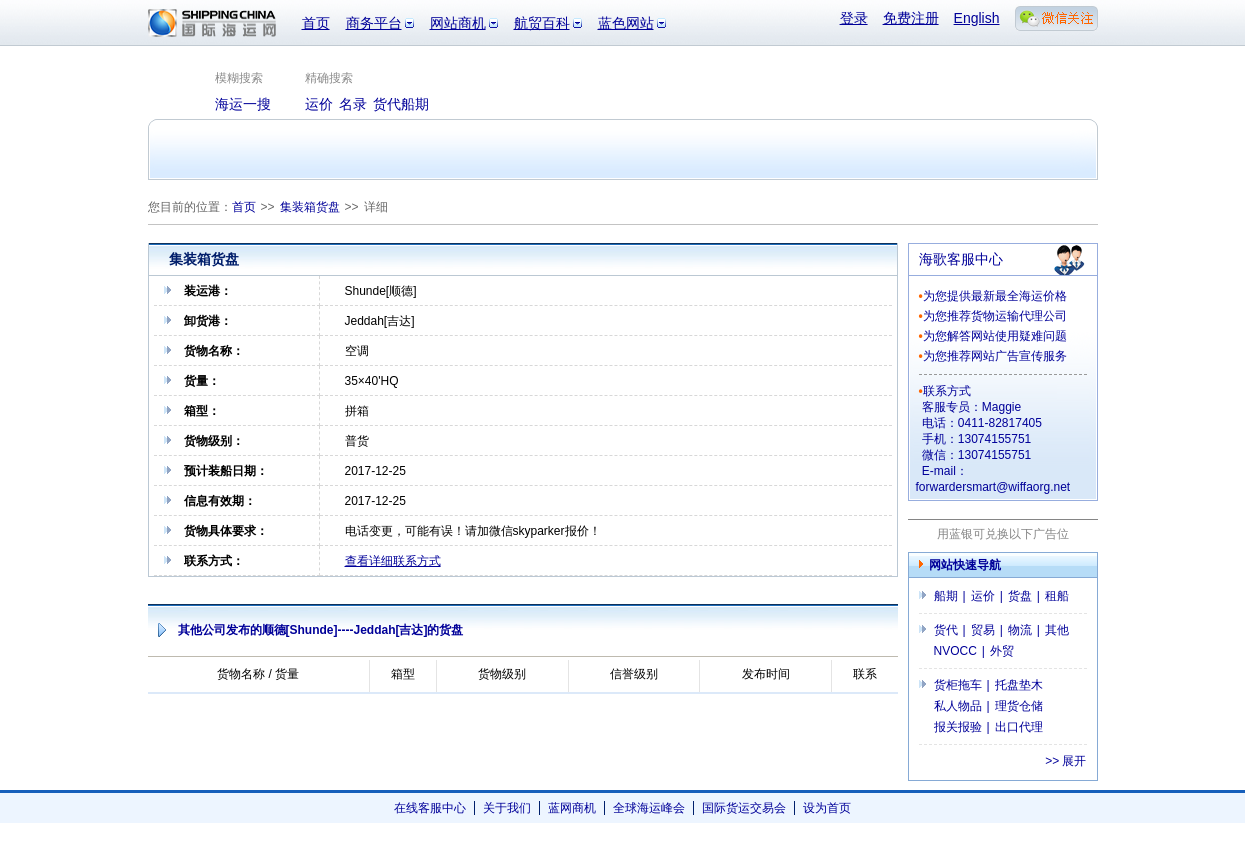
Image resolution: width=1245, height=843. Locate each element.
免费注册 (911, 18)
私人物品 (958, 706)
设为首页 (827, 808)
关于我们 (507, 808)
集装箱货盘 (310, 207)
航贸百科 (542, 23)
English (977, 18)
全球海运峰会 (649, 808)
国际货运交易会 (744, 808)
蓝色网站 (626, 23)
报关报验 (958, 727)
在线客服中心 (430, 808)
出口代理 (1019, 727)
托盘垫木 (1019, 685)
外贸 (1002, 651)
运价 (983, 596)
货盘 (1020, 596)
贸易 (983, 630)
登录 (854, 18)
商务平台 (374, 23)
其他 (1057, 630)
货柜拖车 (958, 685)
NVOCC (955, 651)
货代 (946, 630)
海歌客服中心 (961, 259)
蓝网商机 (572, 808)
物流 (1020, 630)
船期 (946, 596)
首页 (316, 23)
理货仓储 (1019, 706)
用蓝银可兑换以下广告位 (1003, 534)
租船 (1057, 596)
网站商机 (458, 23)
